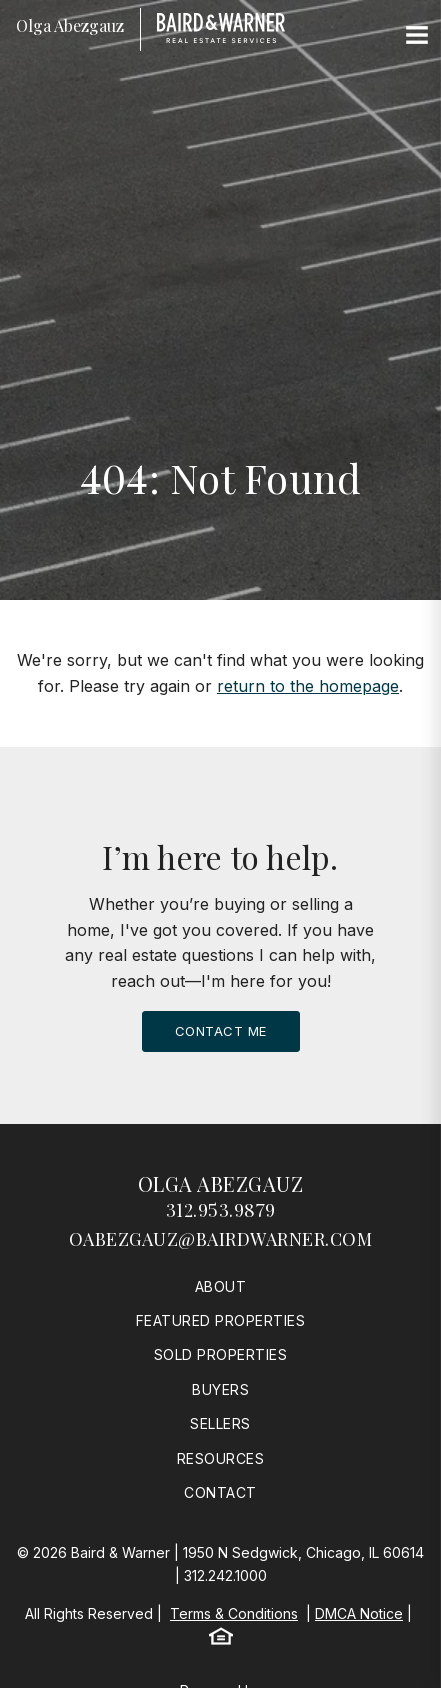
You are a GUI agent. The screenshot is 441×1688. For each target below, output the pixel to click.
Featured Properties (221, 1320)
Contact (220, 1492)
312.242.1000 (225, 1575)
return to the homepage (308, 686)
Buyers (220, 1389)
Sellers (220, 1423)
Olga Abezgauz (221, 1183)
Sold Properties (221, 1354)
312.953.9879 (221, 1210)
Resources (221, 1458)
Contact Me (221, 1031)
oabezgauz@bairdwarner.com (221, 1239)
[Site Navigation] (417, 36)
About (221, 1286)
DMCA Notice (359, 1613)
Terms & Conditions (234, 1613)
